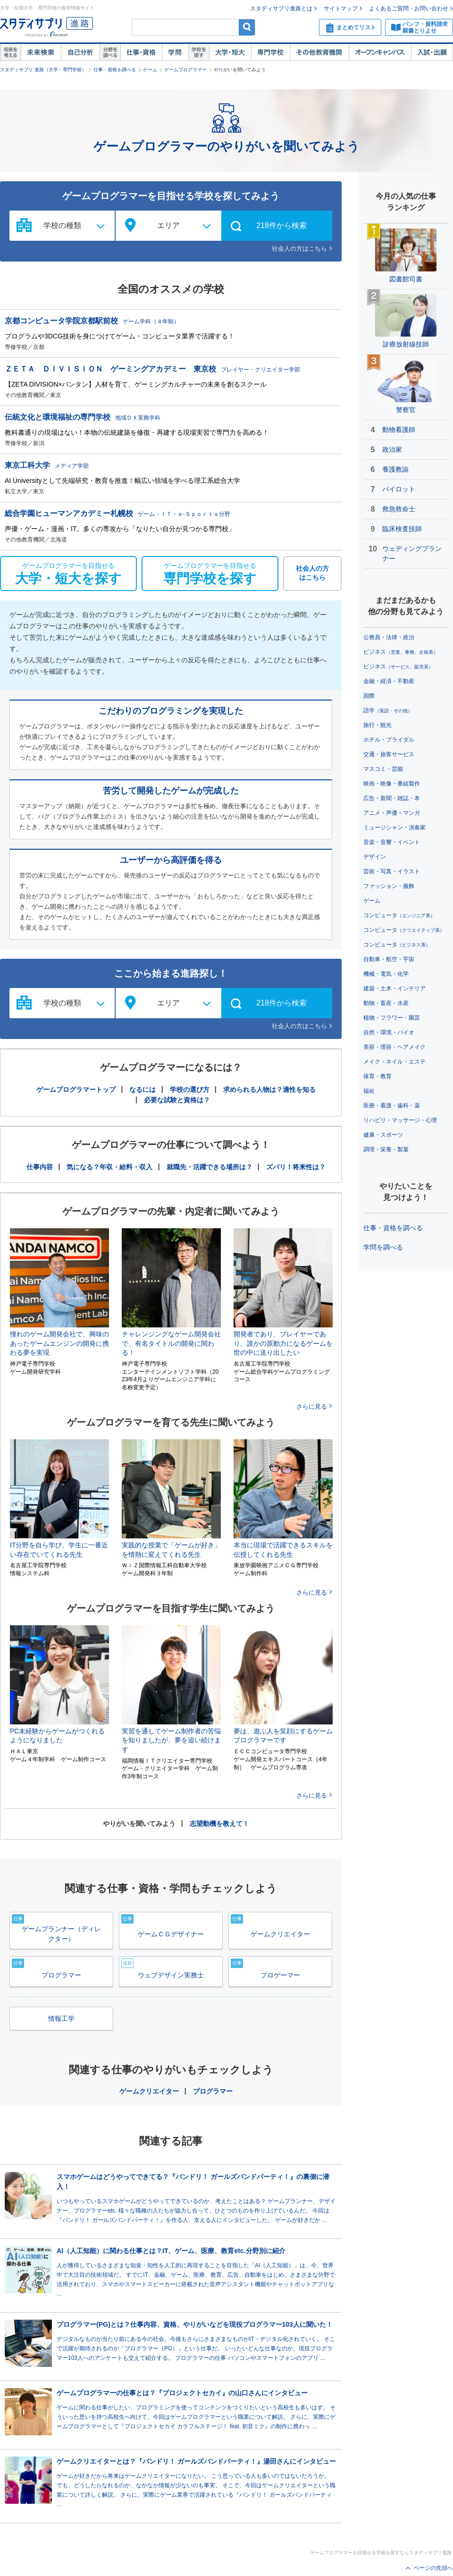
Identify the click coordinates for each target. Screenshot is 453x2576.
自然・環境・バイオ (388, 1032)
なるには (142, 1089)
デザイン (374, 856)
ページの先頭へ (433, 2568)
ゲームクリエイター (149, 2091)
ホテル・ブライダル (388, 739)
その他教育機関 (319, 52)
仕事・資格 (141, 52)
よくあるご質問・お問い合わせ (408, 8)
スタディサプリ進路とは (281, 8)
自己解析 (80, 52)
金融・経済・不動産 (388, 681)
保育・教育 (377, 1076)
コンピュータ (399, 915)
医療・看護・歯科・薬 (391, 1105)
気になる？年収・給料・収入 (109, 1167)
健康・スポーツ (383, 1135)
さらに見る (311, 1406)
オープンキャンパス (380, 52)
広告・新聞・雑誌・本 (391, 798)
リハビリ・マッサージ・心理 (400, 1120)
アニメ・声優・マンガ (391, 813)
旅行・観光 (377, 725)
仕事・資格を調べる (114, 69)
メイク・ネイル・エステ (394, 1061)
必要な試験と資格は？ (177, 1100)
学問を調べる (383, 1247)
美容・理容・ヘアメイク (394, 1047)
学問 (175, 52)
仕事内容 (39, 1167)
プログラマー (213, 2091)
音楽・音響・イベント (391, 842)
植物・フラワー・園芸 (391, 1017)
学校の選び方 (190, 1089)
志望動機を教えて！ (219, 1823)
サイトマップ (341, 8)
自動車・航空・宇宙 (388, 959)
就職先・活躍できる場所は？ (209, 1167)
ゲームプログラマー (185, 69)
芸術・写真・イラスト (391, 871)
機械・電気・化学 (386, 974)
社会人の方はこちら (299, 248)
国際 (369, 696)
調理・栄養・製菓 (386, 1149)
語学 (387, 710)
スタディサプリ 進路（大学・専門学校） (43, 69)
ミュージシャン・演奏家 (394, 827)
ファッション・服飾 (388, 886)
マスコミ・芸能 (383, 769)
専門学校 (270, 52)
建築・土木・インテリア (394, 988)
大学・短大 (230, 52)
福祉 (369, 1091)
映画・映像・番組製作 (391, 783)
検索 (247, 27)
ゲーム (150, 69)
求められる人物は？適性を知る (269, 1089)
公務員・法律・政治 (388, 637)
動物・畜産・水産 (386, 1003)
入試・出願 (432, 52)
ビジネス (400, 652)
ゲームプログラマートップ (76, 1089)
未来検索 (41, 52)
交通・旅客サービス (388, 754)
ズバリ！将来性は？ (296, 1167)
